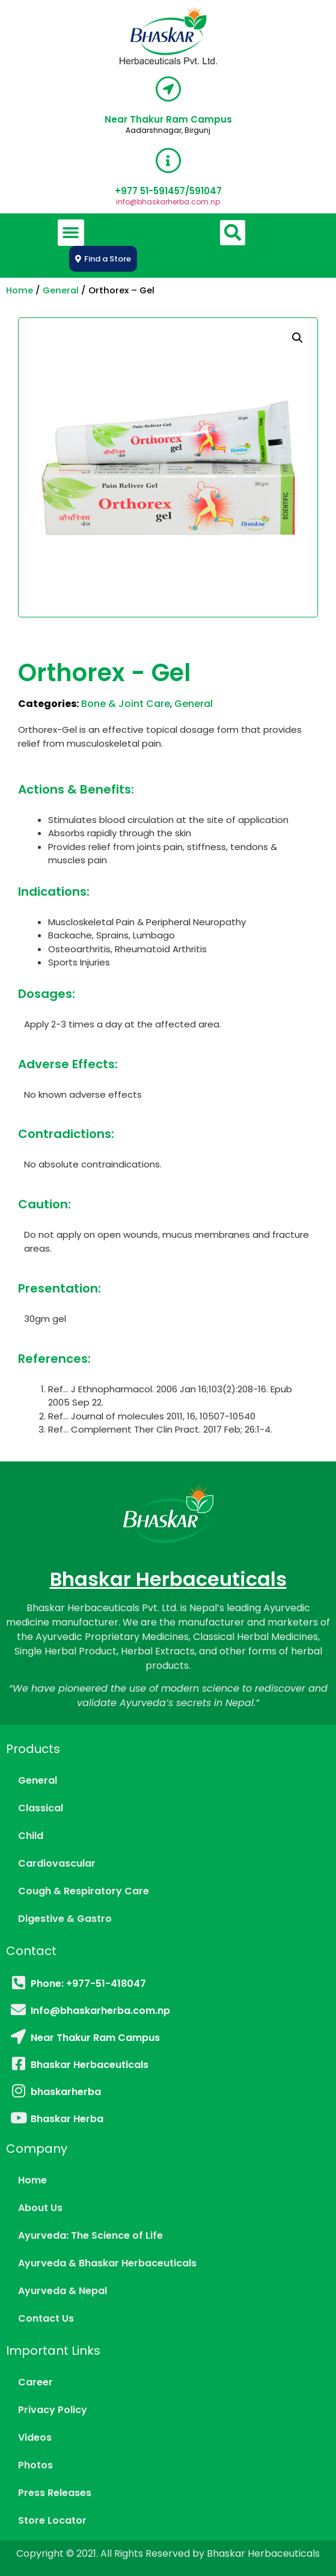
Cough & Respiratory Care (83, 1891)
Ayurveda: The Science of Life (90, 2235)
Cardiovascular (57, 1863)
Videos (35, 2437)
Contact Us (46, 2318)
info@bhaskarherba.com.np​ (168, 202)
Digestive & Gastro (65, 1919)
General (61, 290)
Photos (35, 2465)
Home (19, 290)
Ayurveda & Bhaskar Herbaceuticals (107, 2263)
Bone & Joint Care (125, 704)
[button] (71, 232)
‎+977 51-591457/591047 (168, 191)
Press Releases (54, 2493)
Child (30, 1836)
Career (35, 2382)
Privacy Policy (52, 2410)
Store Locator (52, 2520)
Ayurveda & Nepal (62, 2291)
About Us (40, 2208)
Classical (40, 1808)
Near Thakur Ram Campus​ (168, 119)
